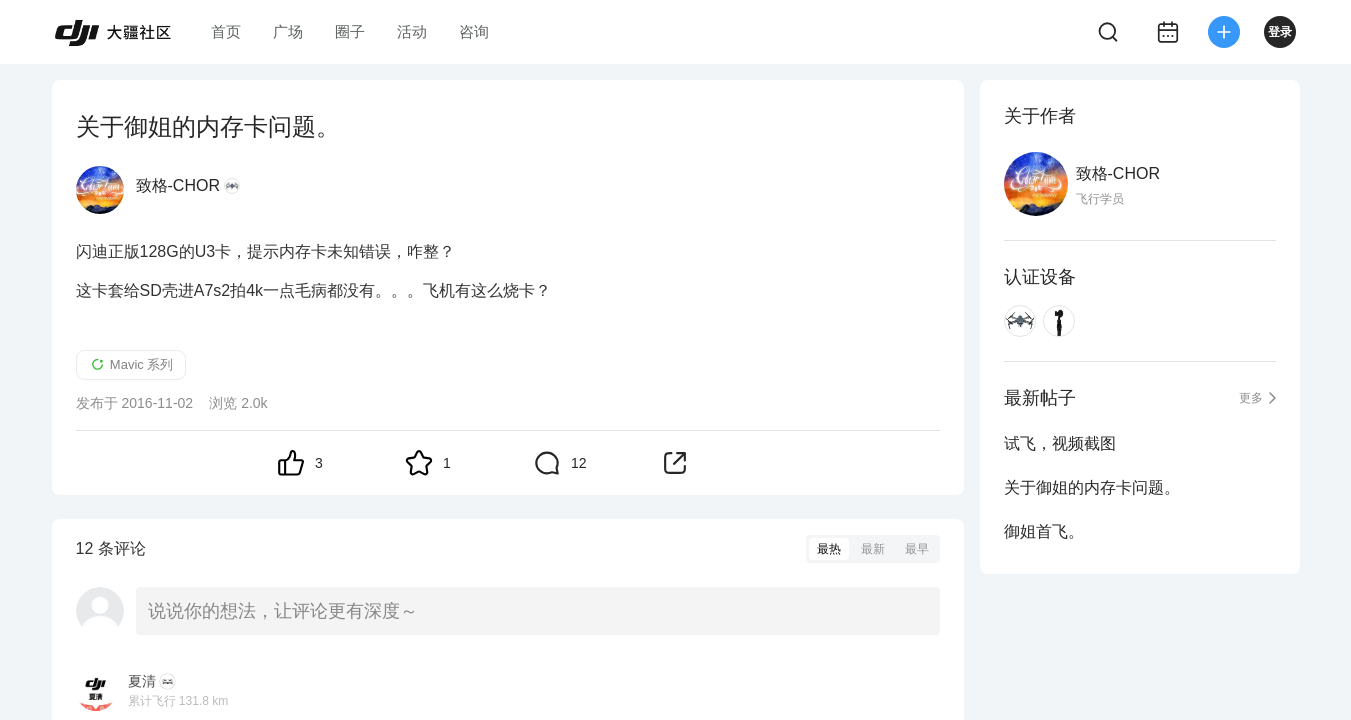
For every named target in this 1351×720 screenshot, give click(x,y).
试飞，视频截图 (1060, 443)
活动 (412, 31)
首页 (226, 31)
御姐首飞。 (1044, 531)
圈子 (350, 31)
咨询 (474, 31)
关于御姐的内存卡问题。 (1092, 487)
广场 (288, 31)
